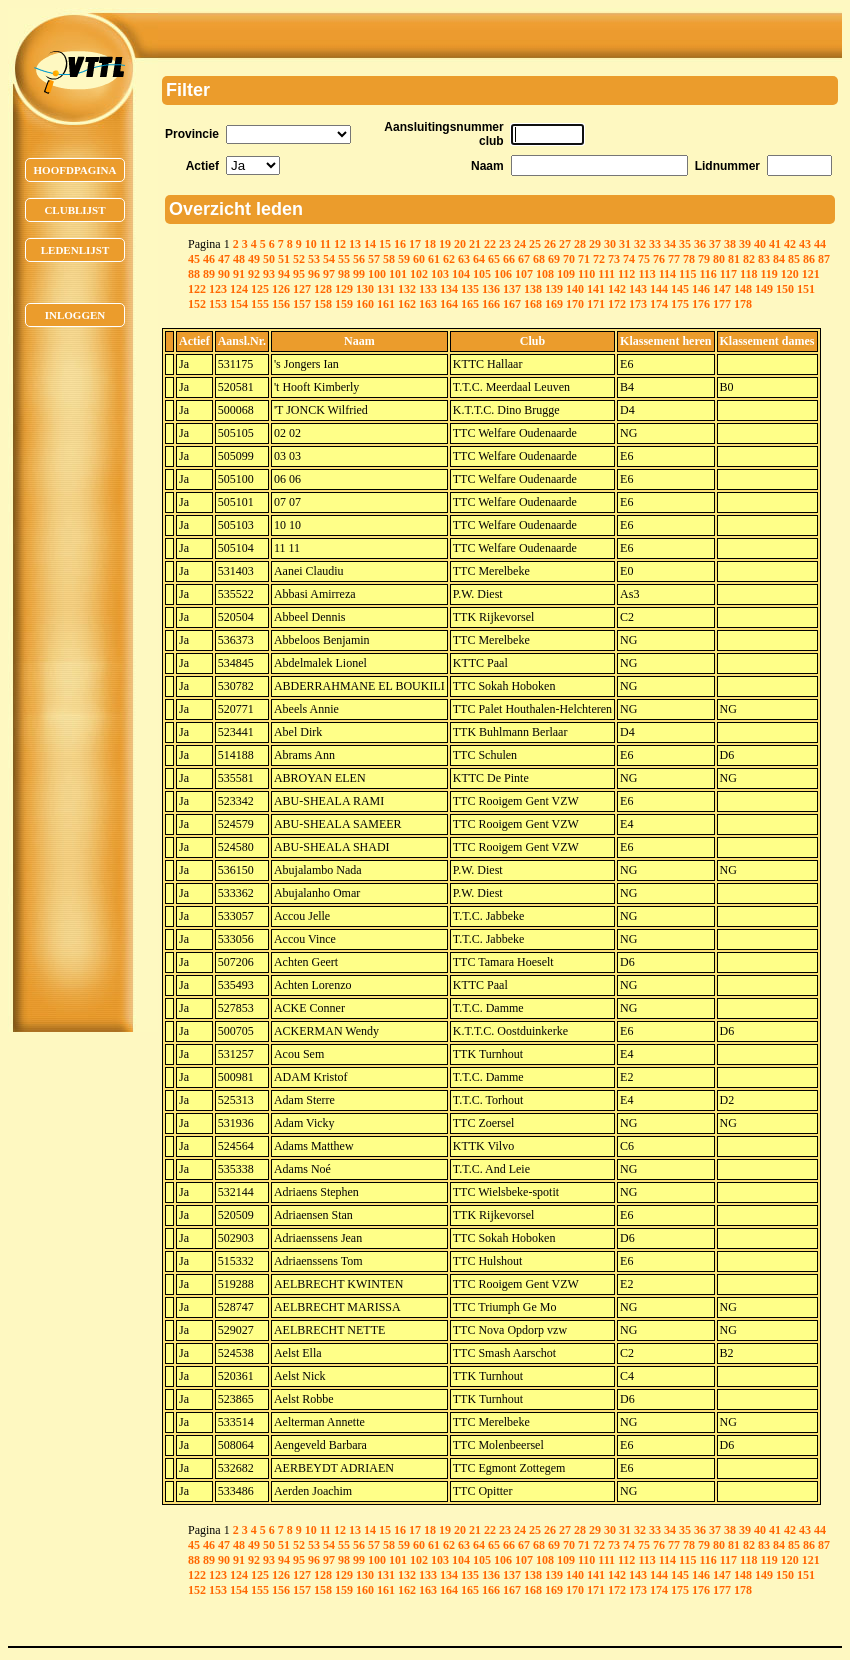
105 (482, 274)
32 (640, 244)
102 (419, 274)
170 (575, 304)
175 (680, 304)
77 (674, 259)
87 (824, 259)
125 (260, 289)
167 (512, 304)
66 (509, 259)
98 (344, 274)
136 (491, 289)
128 (323, 289)
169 (554, 304)
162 (407, 304)
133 (428, 289)
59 (404, 259)
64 (479, 259)
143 (638, 289)
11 (325, 244)
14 (370, 244)
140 (575, 289)
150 (785, 289)
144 (659, 289)
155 (260, 304)
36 (700, 244)
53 (314, 259)
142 (617, 289)
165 (470, 304)
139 (554, 289)
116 (707, 274)
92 (254, 274)
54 (329, 259)
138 (533, 289)
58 (389, 259)
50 (269, 259)
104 (461, 274)
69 (554, 259)
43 (805, 244)
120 (790, 274)
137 (512, 289)
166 (491, 304)
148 (743, 289)
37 (715, 244)
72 (599, 259)
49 (254, 259)
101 (398, 274)
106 (503, 274)
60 (419, 259)
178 (743, 304)
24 (520, 244)
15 (385, 244)
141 (596, 289)
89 (209, 274)
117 (728, 274)
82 (749, 259)
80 (719, 259)
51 (284, 259)
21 (475, 244)
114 (667, 274)
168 (533, 304)
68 (539, 259)
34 (670, 244)
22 (490, 244)
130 (365, 289)
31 (625, 244)
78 (689, 259)
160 (365, 304)
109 (566, 274)
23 (505, 244)
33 (655, 244)
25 (535, 244)
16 (400, 244)
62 (449, 259)
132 (407, 289)
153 (218, 304)
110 (586, 274)
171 (596, 304)
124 (239, 289)
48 (239, 259)
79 (704, 259)
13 (355, 244)
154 (239, 304)
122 (197, 289)
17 (415, 244)
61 (434, 259)
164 (449, 304)
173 (638, 304)
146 (701, 289)
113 (646, 274)
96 (314, 274)
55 (344, 259)
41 (775, 244)
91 (239, 274)
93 (269, 274)
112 (626, 274)
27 (565, 244)
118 (748, 274)
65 (494, 259)
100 (377, 274)
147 (722, 289)
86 (809, 259)
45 (194, 259)
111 (606, 274)
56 (359, 259)
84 (779, 259)
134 (449, 289)
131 (386, 289)
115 (687, 274)
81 (734, 259)
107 (524, 274)
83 (764, 259)
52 (299, 259)
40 (760, 244)
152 (197, 304)
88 (194, 274)
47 (224, 259)
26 (550, 244)
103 (440, 274)
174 (659, 304)
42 (790, 244)
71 (584, 259)
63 (464, 259)
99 (359, 274)
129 (344, 289)
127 (302, 289)
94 (284, 274)
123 (218, 289)
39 (745, 244)
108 (545, 274)
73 (614, 259)
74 (629, 259)
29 (595, 244)
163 (428, 304)
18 (430, 244)
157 (302, 304)
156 (281, 304)
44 (820, 244)
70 (569, 259)
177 (722, 304)
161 (386, 304)
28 (580, 244)
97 (329, 274)
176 (701, 304)
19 (445, 244)
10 (311, 244)
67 (524, 259)
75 (644, 259)
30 (610, 244)
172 (617, 304)
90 (224, 274)
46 (209, 259)
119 (768, 274)
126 (281, 289)
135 (470, 289)
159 (344, 304)
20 (460, 244)
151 (806, 289)
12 (340, 244)
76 (659, 259)
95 (299, 274)
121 (811, 274)
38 (730, 244)
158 (323, 304)
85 (794, 259)
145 (680, 289)
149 (764, 289)
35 (685, 244)
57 (374, 259)
